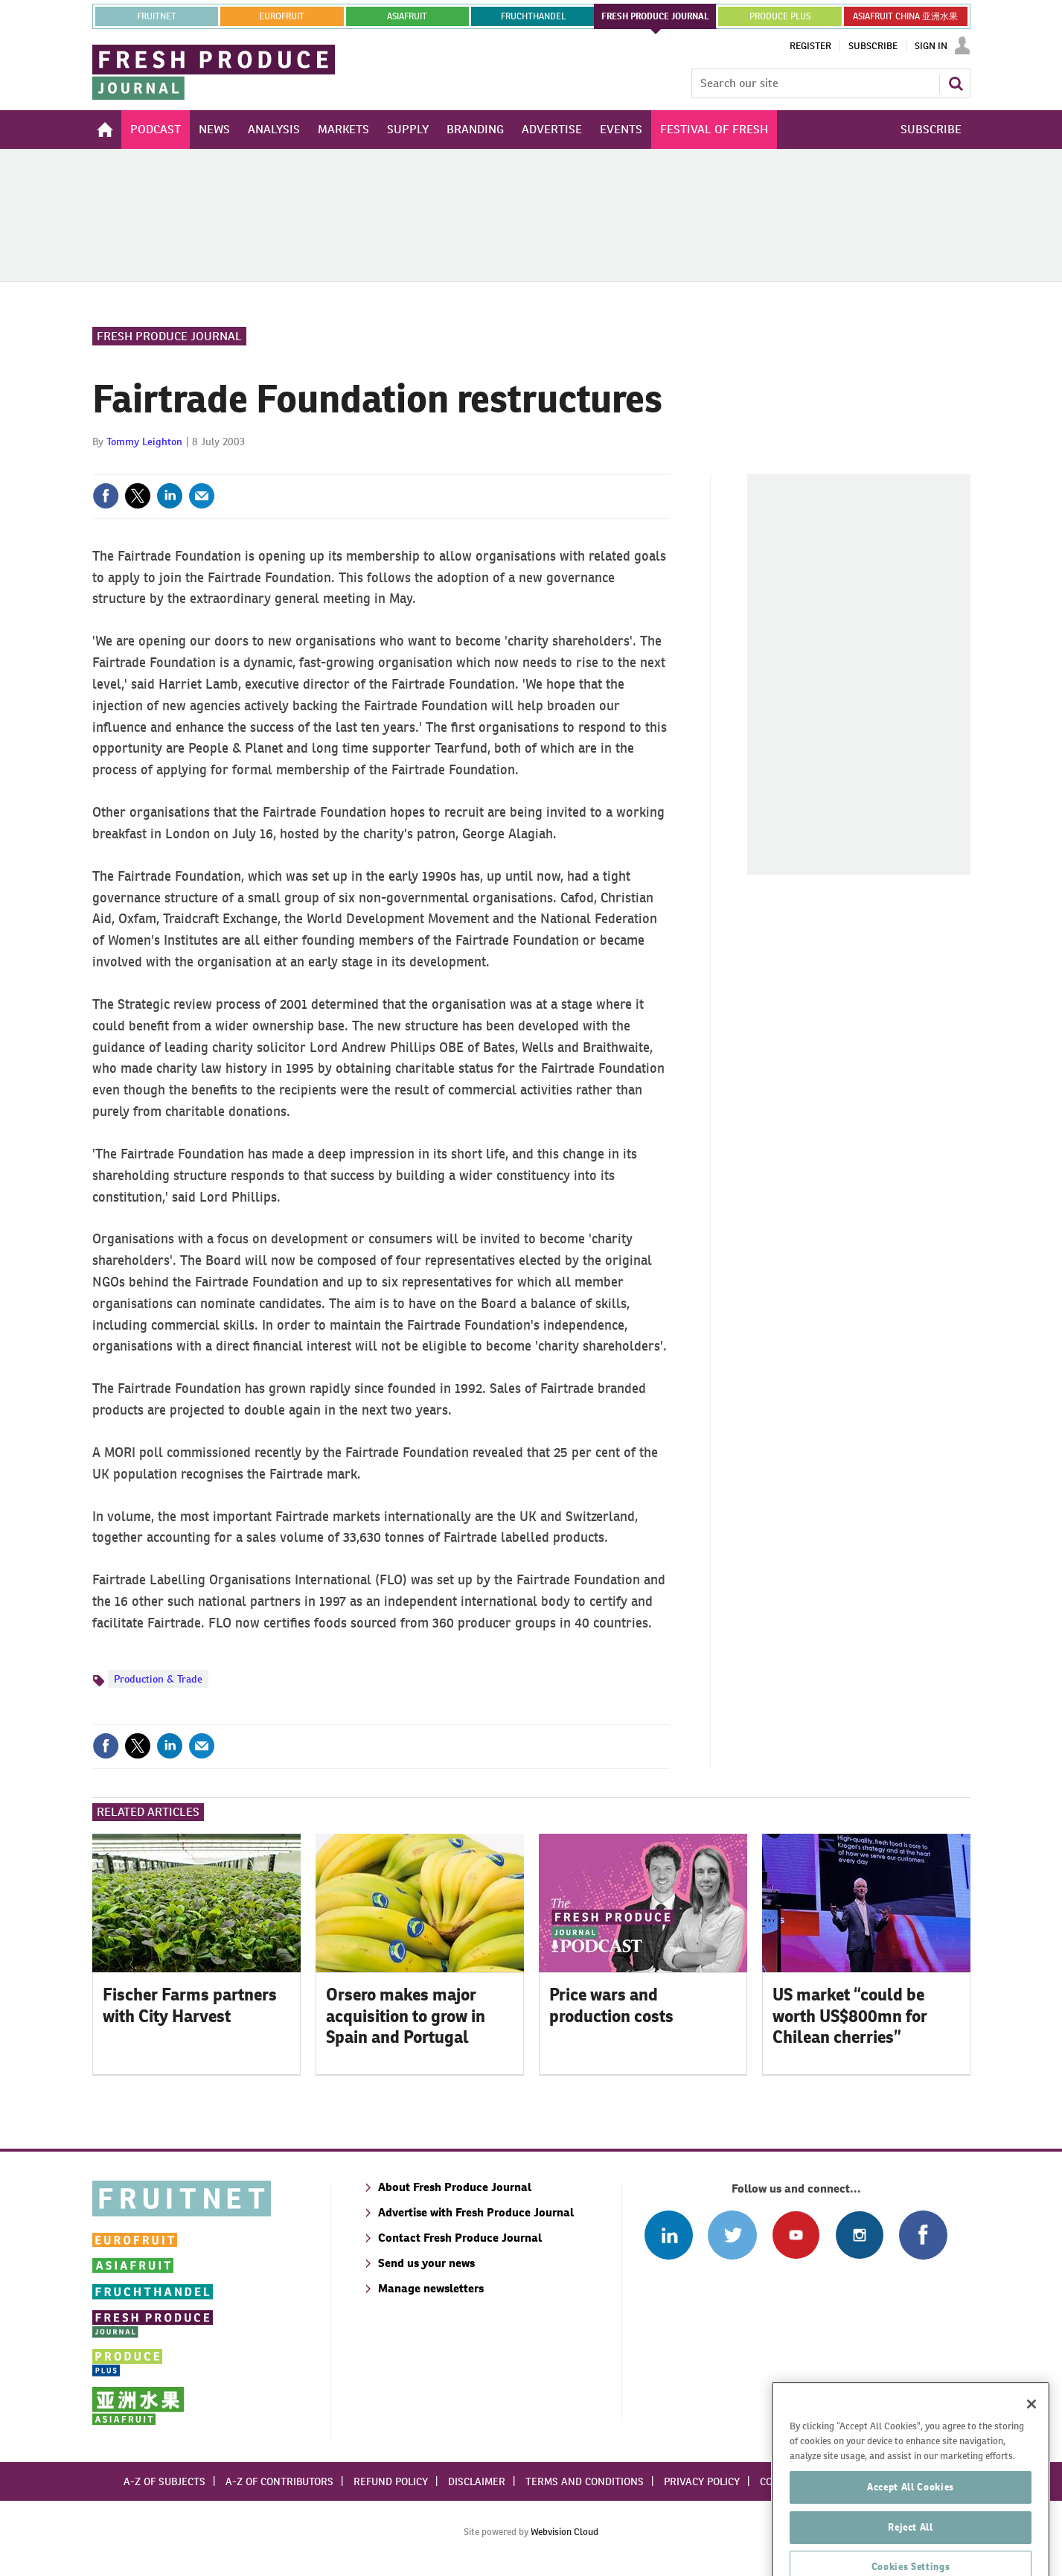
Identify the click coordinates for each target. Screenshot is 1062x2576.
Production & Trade (158, 1679)
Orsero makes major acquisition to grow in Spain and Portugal (405, 2016)
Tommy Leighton (144, 441)
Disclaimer (476, 2481)
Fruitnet (156, 16)
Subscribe (873, 46)
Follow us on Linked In (668, 2234)
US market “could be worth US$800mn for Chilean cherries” (849, 2016)
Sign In (931, 46)
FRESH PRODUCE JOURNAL (655, 16)
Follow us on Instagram (859, 2234)
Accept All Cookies (910, 2540)
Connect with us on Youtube (796, 2234)
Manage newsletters (431, 2288)
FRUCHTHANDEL (533, 16)
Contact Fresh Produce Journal (460, 2237)
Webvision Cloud (564, 2531)
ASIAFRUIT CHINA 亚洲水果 (905, 16)
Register (810, 46)
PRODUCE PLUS (779, 16)
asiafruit (407, 16)
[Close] (1031, 2458)
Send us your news (426, 2263)
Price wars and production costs (611, 2005)
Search (955, 83)
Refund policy (391, 2481)
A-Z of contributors (279, 2481)
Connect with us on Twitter (732, 2234)
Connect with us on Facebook (923, 2234)
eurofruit (281, 16)
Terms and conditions (584, 2481)
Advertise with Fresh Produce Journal (476, 2212)
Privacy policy (702, 2481)
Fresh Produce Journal (169, 336)
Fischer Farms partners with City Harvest (190, 2005)
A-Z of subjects (164, 2481)
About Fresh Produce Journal (454, 2187)
